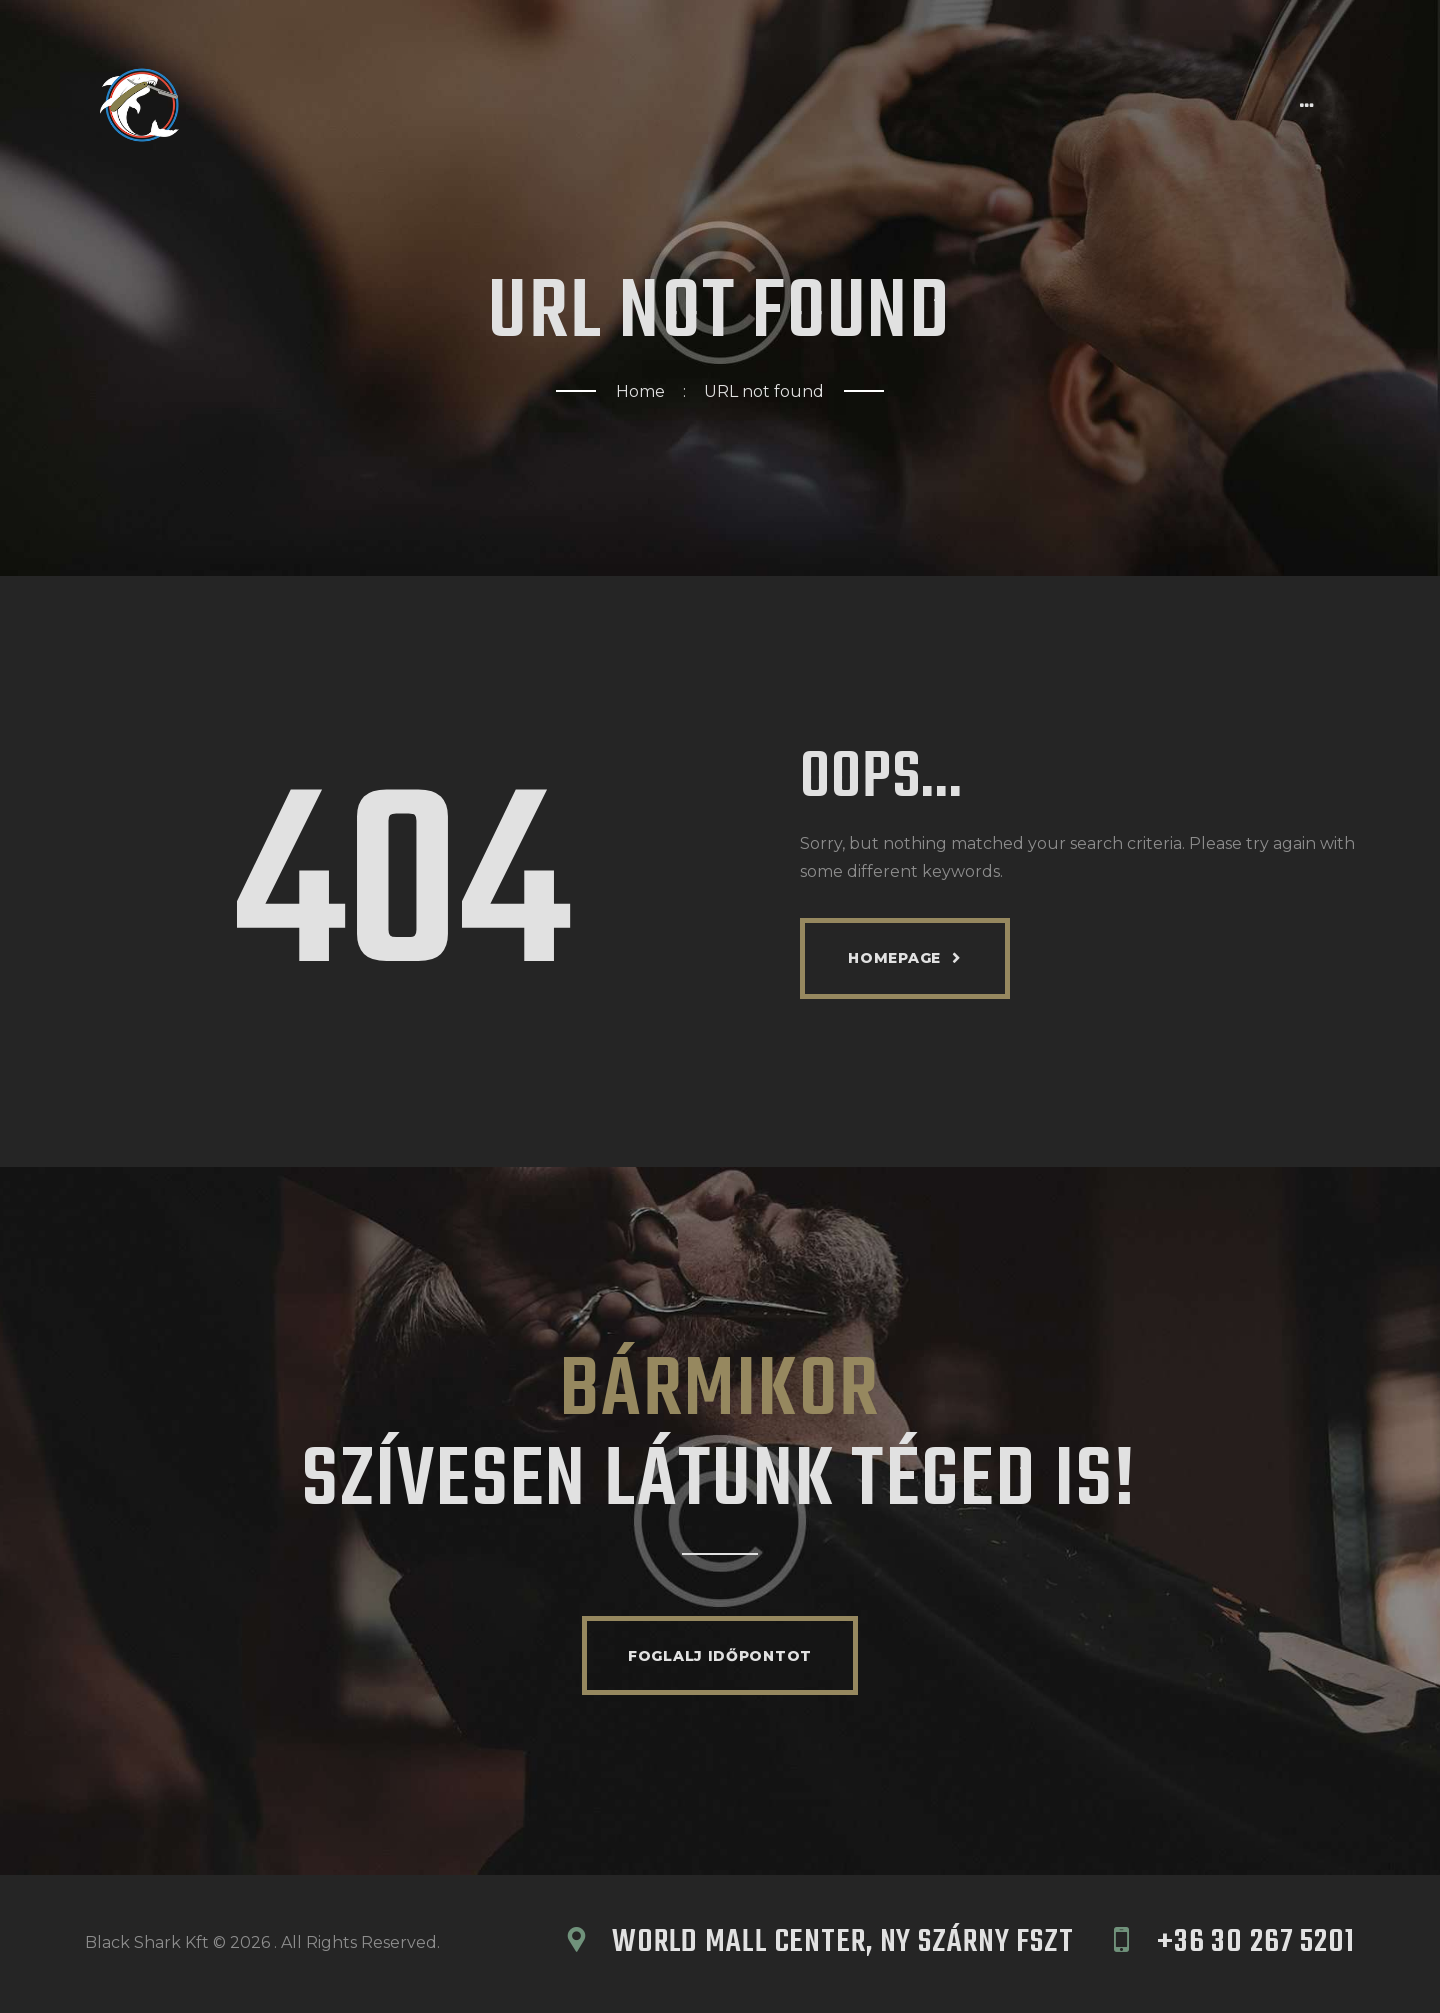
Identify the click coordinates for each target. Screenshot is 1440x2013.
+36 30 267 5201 (1256, 1945)
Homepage (894, 958)
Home (640, 391)
